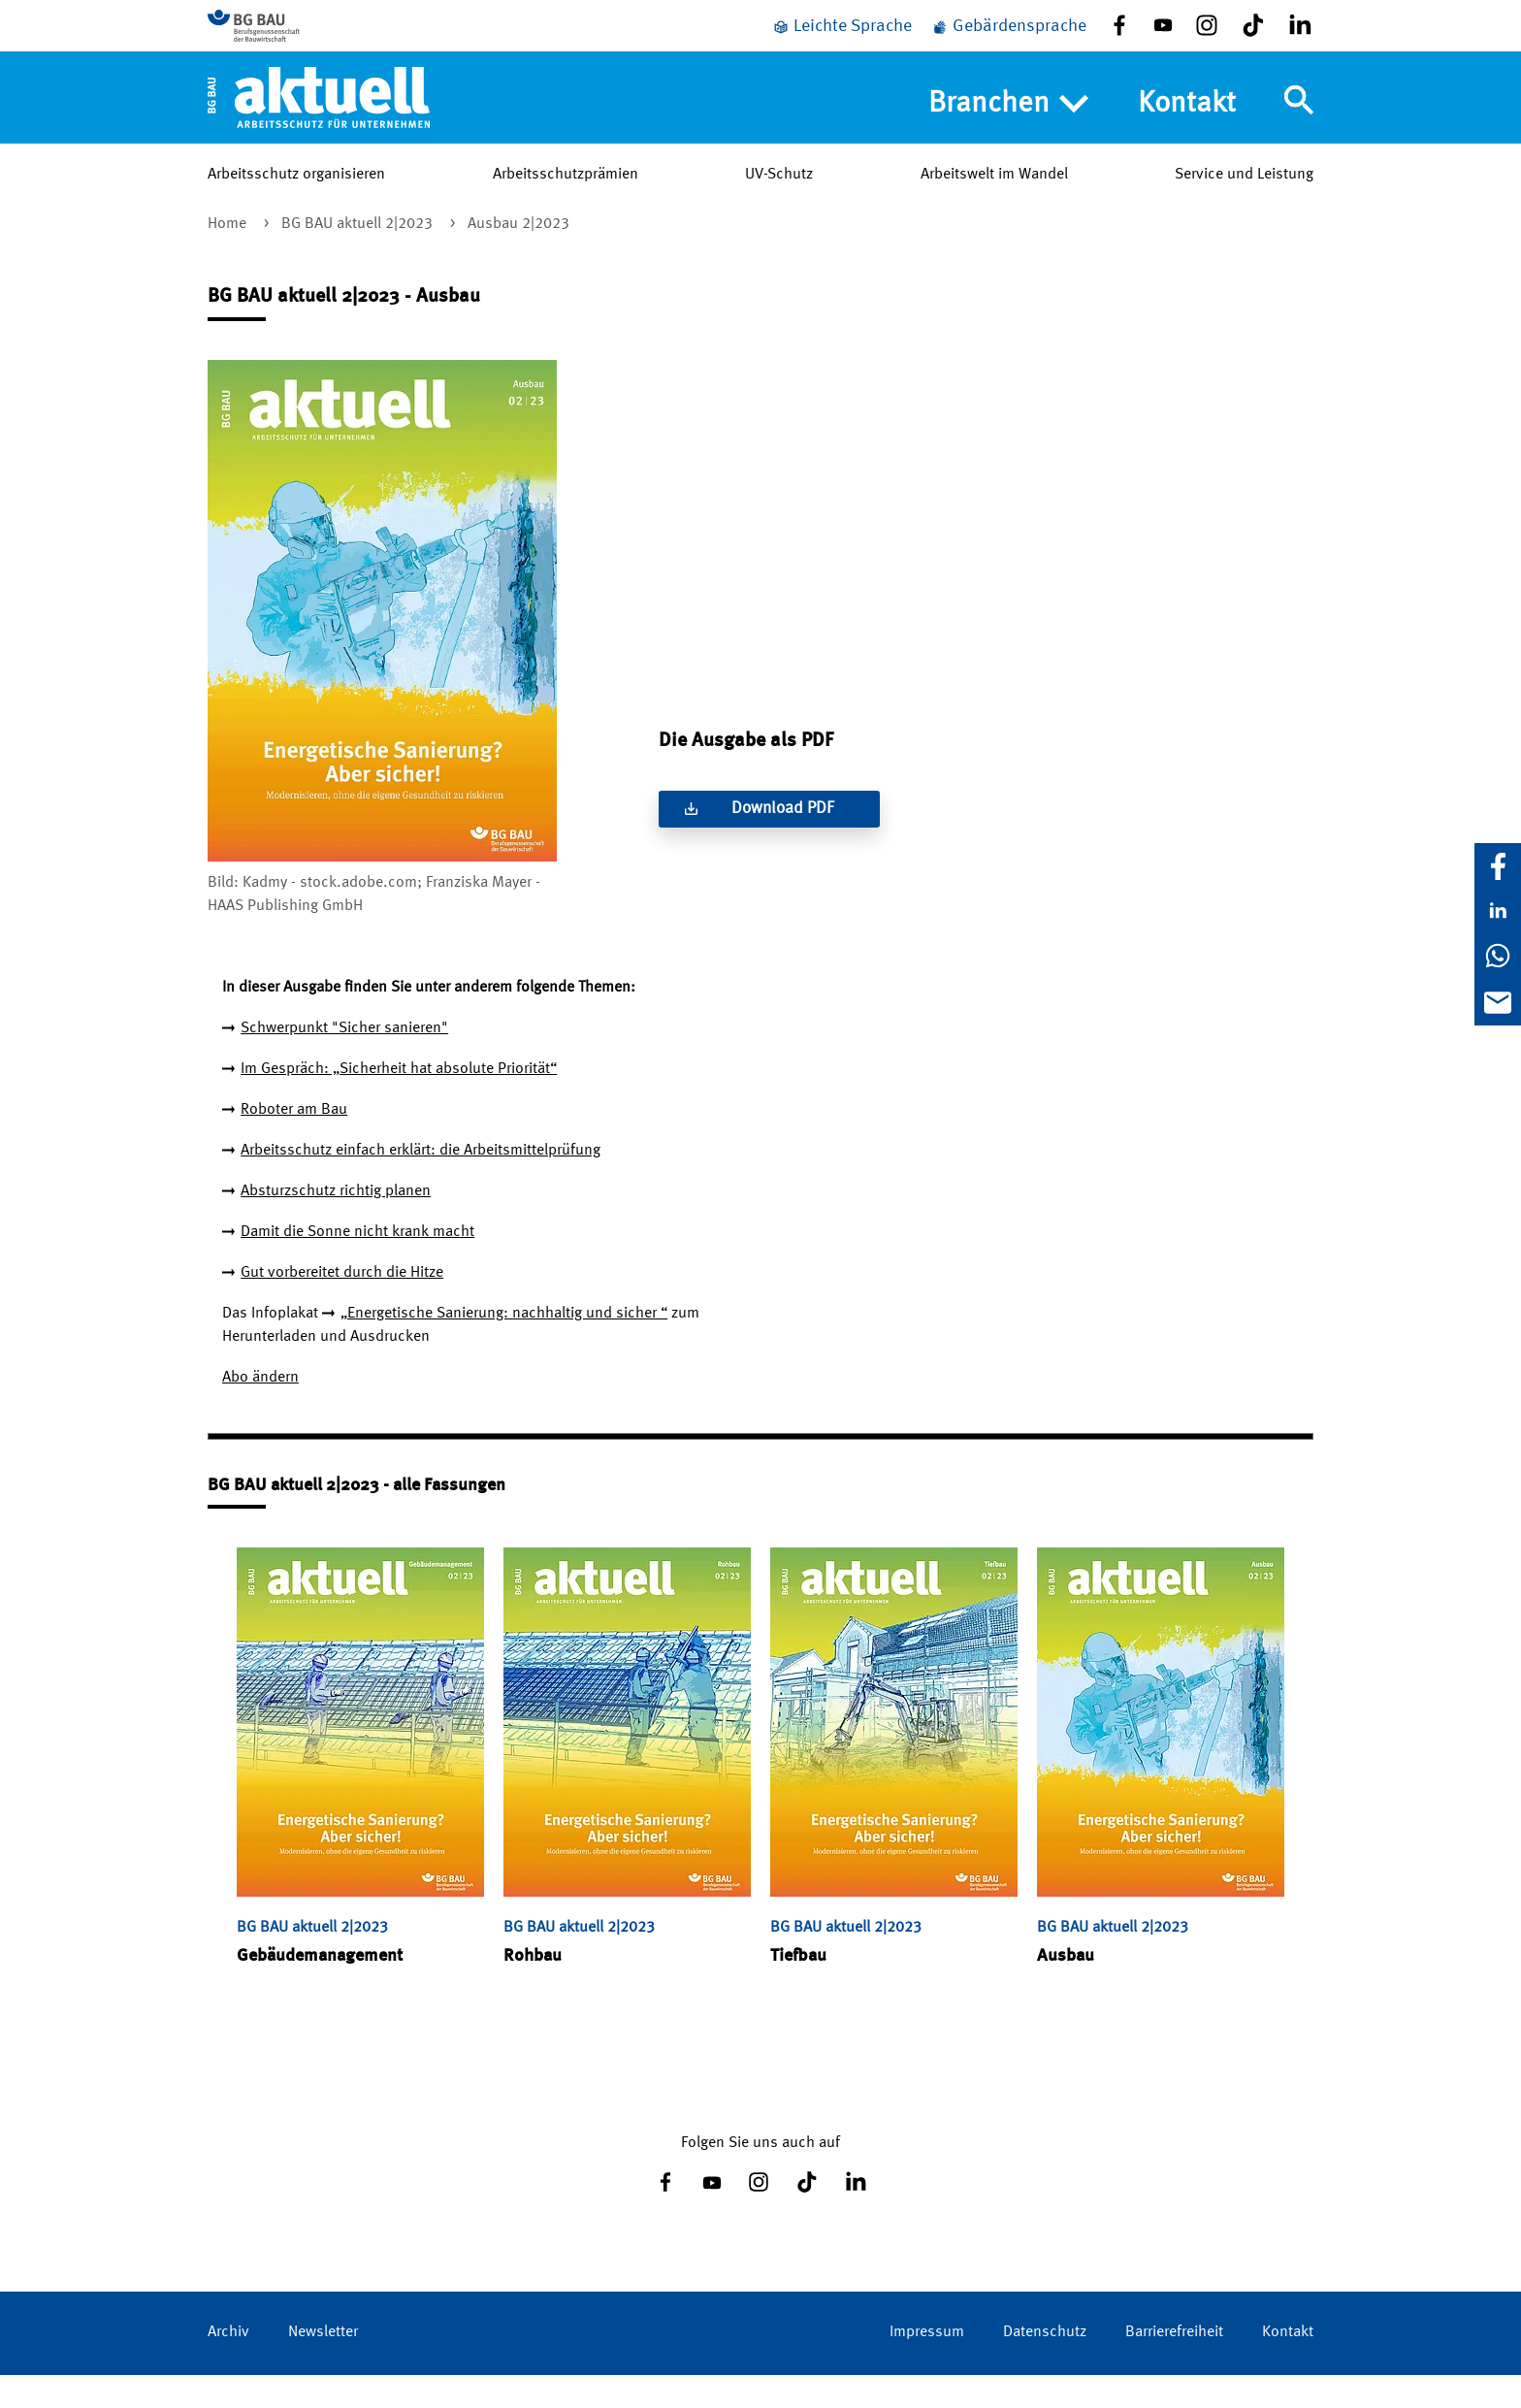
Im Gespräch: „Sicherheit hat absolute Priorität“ (399, 1102)
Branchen (1008, 132)
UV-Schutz (779, 203)
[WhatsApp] (1497, 955)
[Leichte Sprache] (842, 41)
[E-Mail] (1497, 1002)
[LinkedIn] (1497, 911)
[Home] (319, 125)
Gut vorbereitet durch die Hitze (342, 1306)
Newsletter (323, 2365)
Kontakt (1187, 131)
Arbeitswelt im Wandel (994, 203)
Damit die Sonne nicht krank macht (357, 1265)
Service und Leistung (1244, 203)
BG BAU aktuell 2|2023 (359, 257)
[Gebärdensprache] (1008, 41)
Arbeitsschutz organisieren (296, 203)
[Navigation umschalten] (1298, 129)
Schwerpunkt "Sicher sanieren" (344, 1061)
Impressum (927, 2365)
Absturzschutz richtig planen (336, 1224)
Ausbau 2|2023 (518, 257)
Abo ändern (260, 1410)
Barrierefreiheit (1174, 2365)
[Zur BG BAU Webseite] (295, 40)
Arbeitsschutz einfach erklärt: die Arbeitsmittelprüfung (420, 1183)
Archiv (228, 2365)
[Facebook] (1497, 866)
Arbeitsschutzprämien (565, 203)
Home (229, 257)
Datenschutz (1044, 2365)
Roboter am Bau (294, 1143)
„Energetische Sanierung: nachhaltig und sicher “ (503, 1346)
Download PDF (782, 841)
